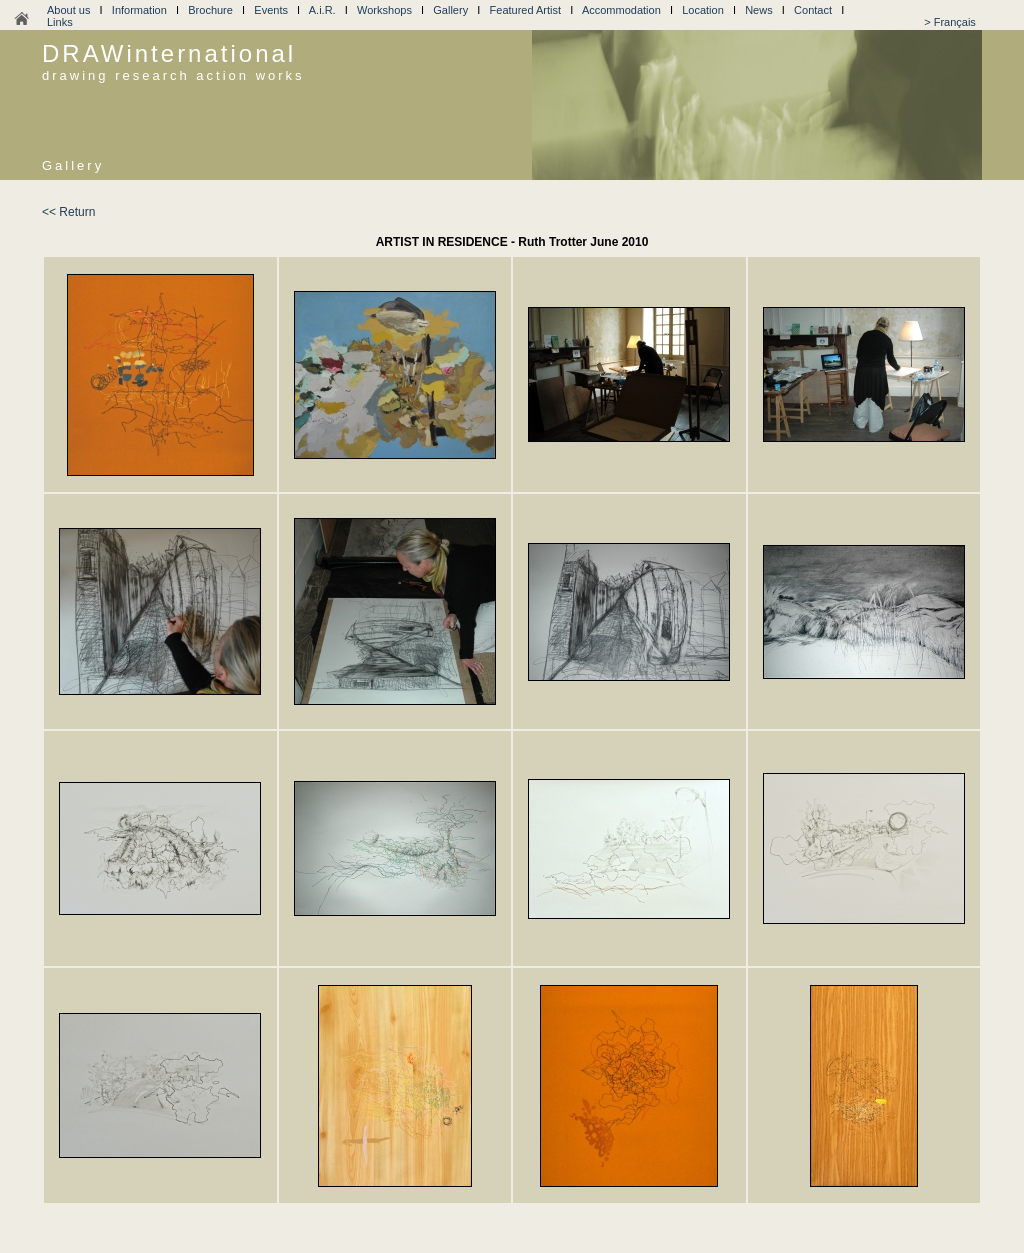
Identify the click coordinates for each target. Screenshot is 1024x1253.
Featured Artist (526, 10)
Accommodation (621, 10)
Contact (813, 10)
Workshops (384, 10)
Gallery (450, 10)
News (759, 10)
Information (139, 10)
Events (271, 10)
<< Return (68, 212)
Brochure (210, 10)
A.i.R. (322, 10)
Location (703, 10)
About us (68, 10)
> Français (950, 22)
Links (60, 22)
